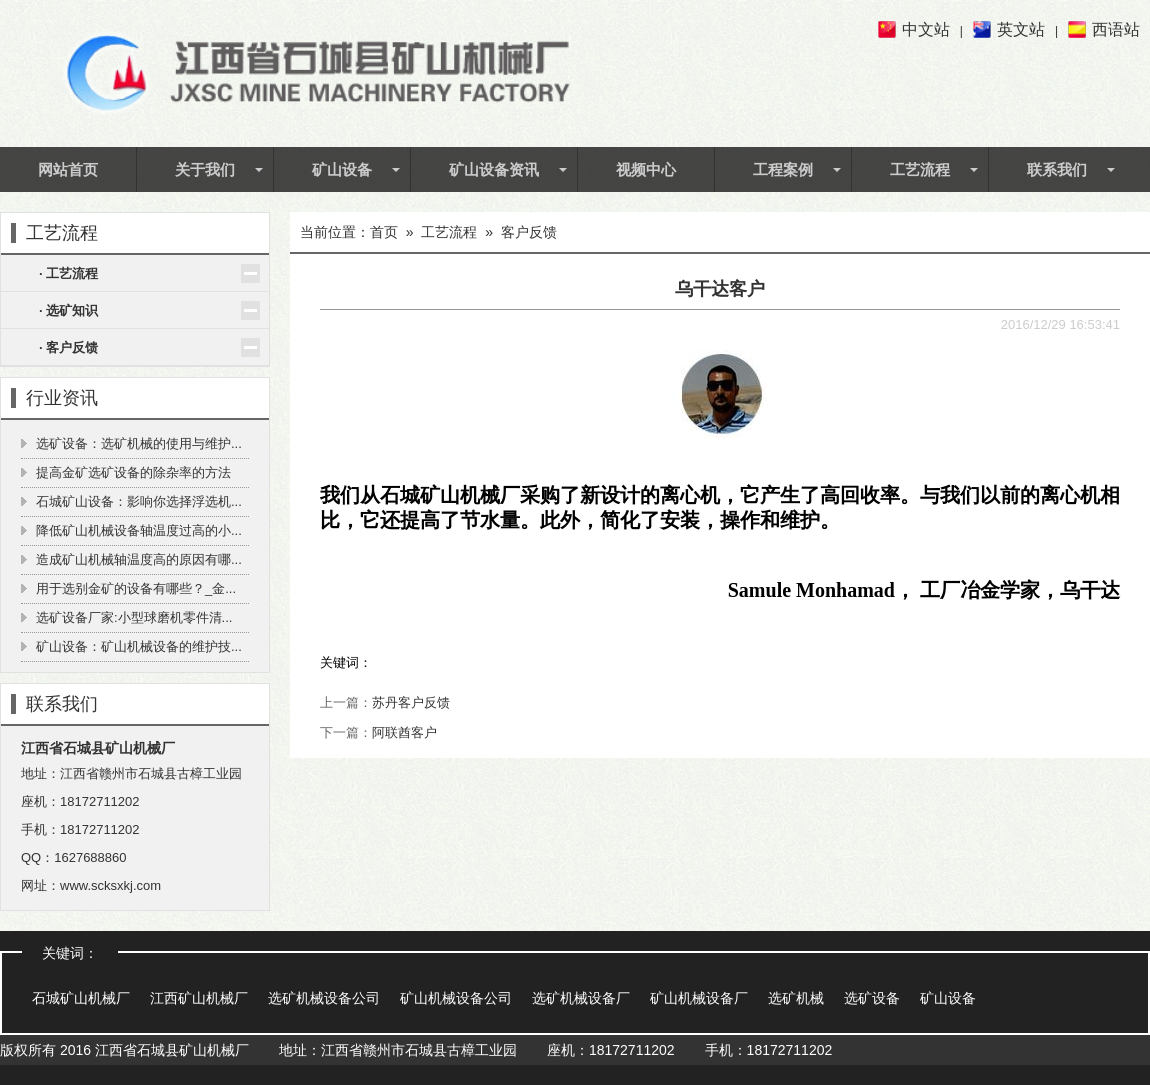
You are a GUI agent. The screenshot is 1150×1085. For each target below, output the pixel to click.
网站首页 (68, 169)
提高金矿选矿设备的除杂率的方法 (133, 472)
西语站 (1116, 29)
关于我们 (205, 169)
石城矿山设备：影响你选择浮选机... (139, 501)
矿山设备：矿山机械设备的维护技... (139, 646)
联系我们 (1057, 169)
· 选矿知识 (68, 310)
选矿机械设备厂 (581, 998)
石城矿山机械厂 (81, 998)
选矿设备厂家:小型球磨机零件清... (134, 617)
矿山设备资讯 (494, 169)
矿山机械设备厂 (699, 998)
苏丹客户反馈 (411, 702)
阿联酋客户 (404, 732)
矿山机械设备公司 (456, 998)
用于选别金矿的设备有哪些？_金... (136, 588)
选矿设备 (872, 998)
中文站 (926, 29)
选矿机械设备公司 (324, 998)
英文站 (1021, 29)
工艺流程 (920, 169)
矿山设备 (342, 169)
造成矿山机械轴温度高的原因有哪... (139, 559)
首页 (384, 232)
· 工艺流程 (68, 273)
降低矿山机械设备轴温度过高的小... (139, 530)
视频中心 (646, 169)
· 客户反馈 (68, 347)
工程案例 (783, 169)
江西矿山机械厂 (199, 998)
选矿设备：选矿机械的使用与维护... (139, 443)
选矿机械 (796, 998)
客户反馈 (529, 232)
